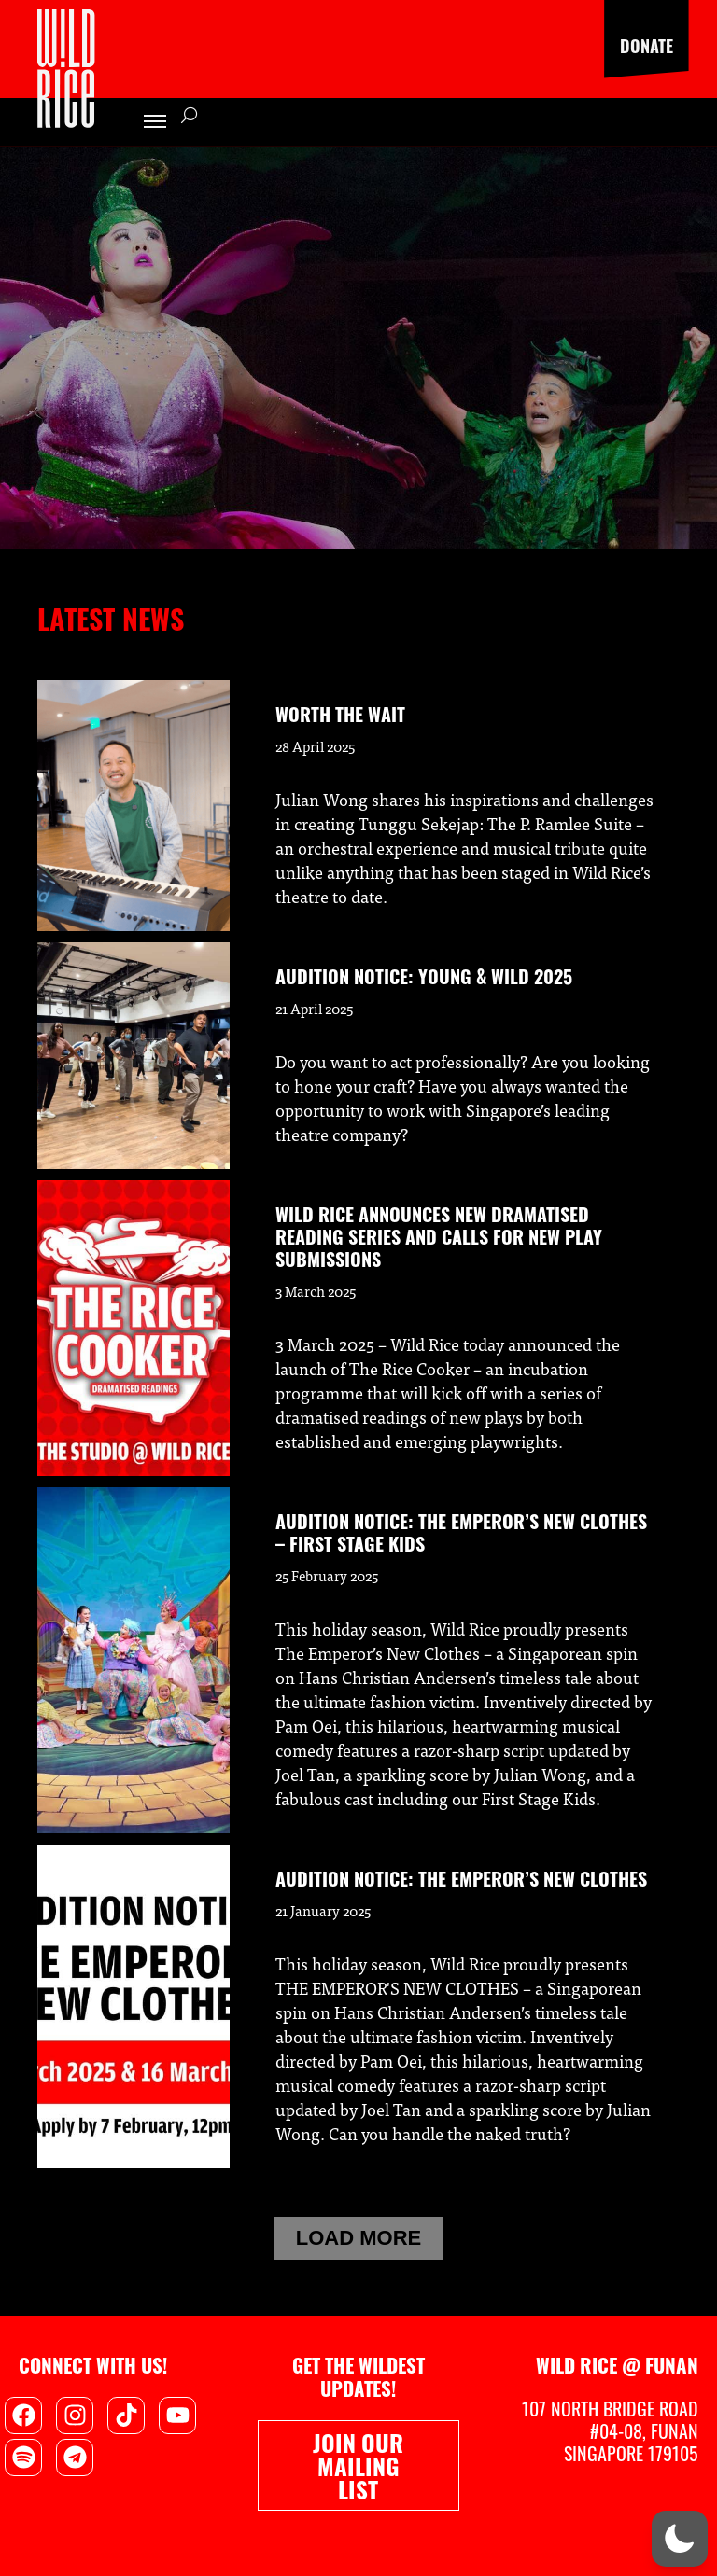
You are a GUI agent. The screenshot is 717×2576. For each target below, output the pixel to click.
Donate (646, 46)
